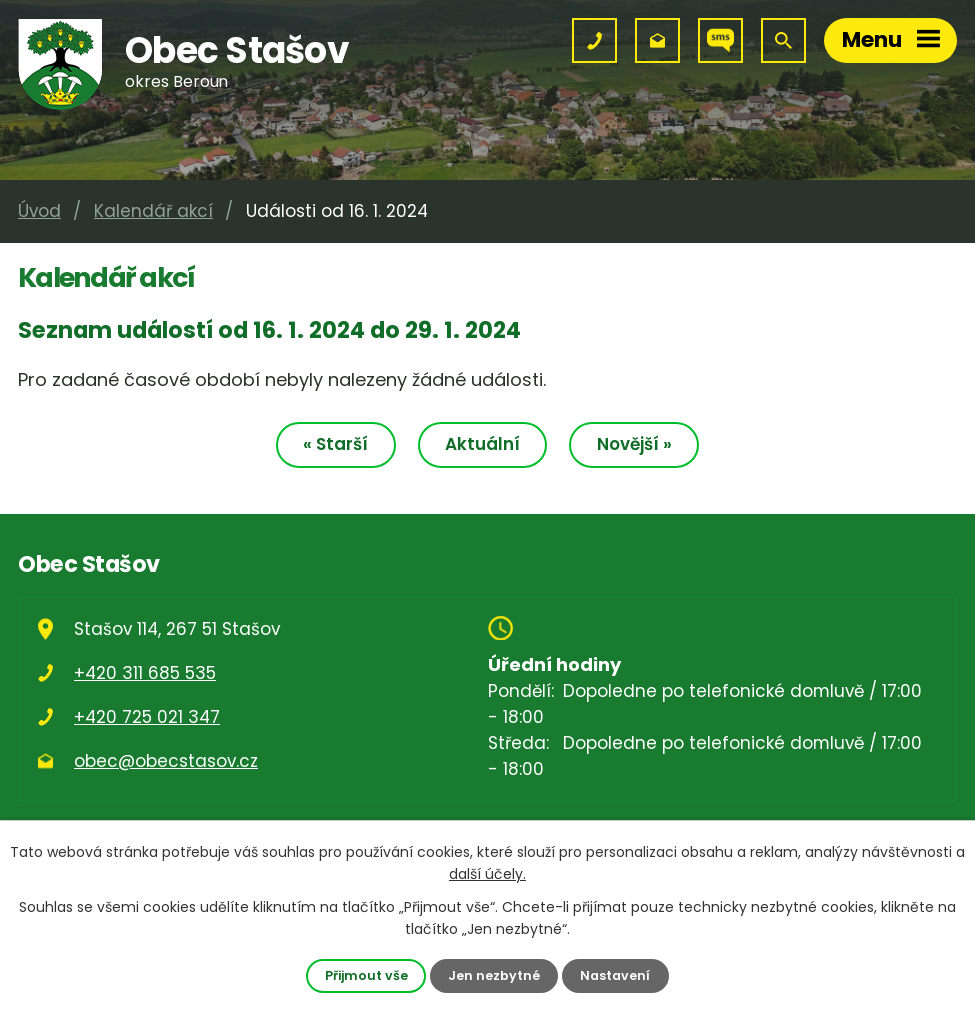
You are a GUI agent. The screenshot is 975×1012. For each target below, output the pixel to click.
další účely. (487, 874)
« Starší (335, 444)
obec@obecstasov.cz (166, 761)
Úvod (39, 211)
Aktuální (482, 444)
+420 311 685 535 (145, 673)
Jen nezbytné (494, 975)
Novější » (634, 444)
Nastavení (615, 975)
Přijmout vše (366, 975)
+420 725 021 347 (147, 717)
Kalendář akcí (153, 211)
